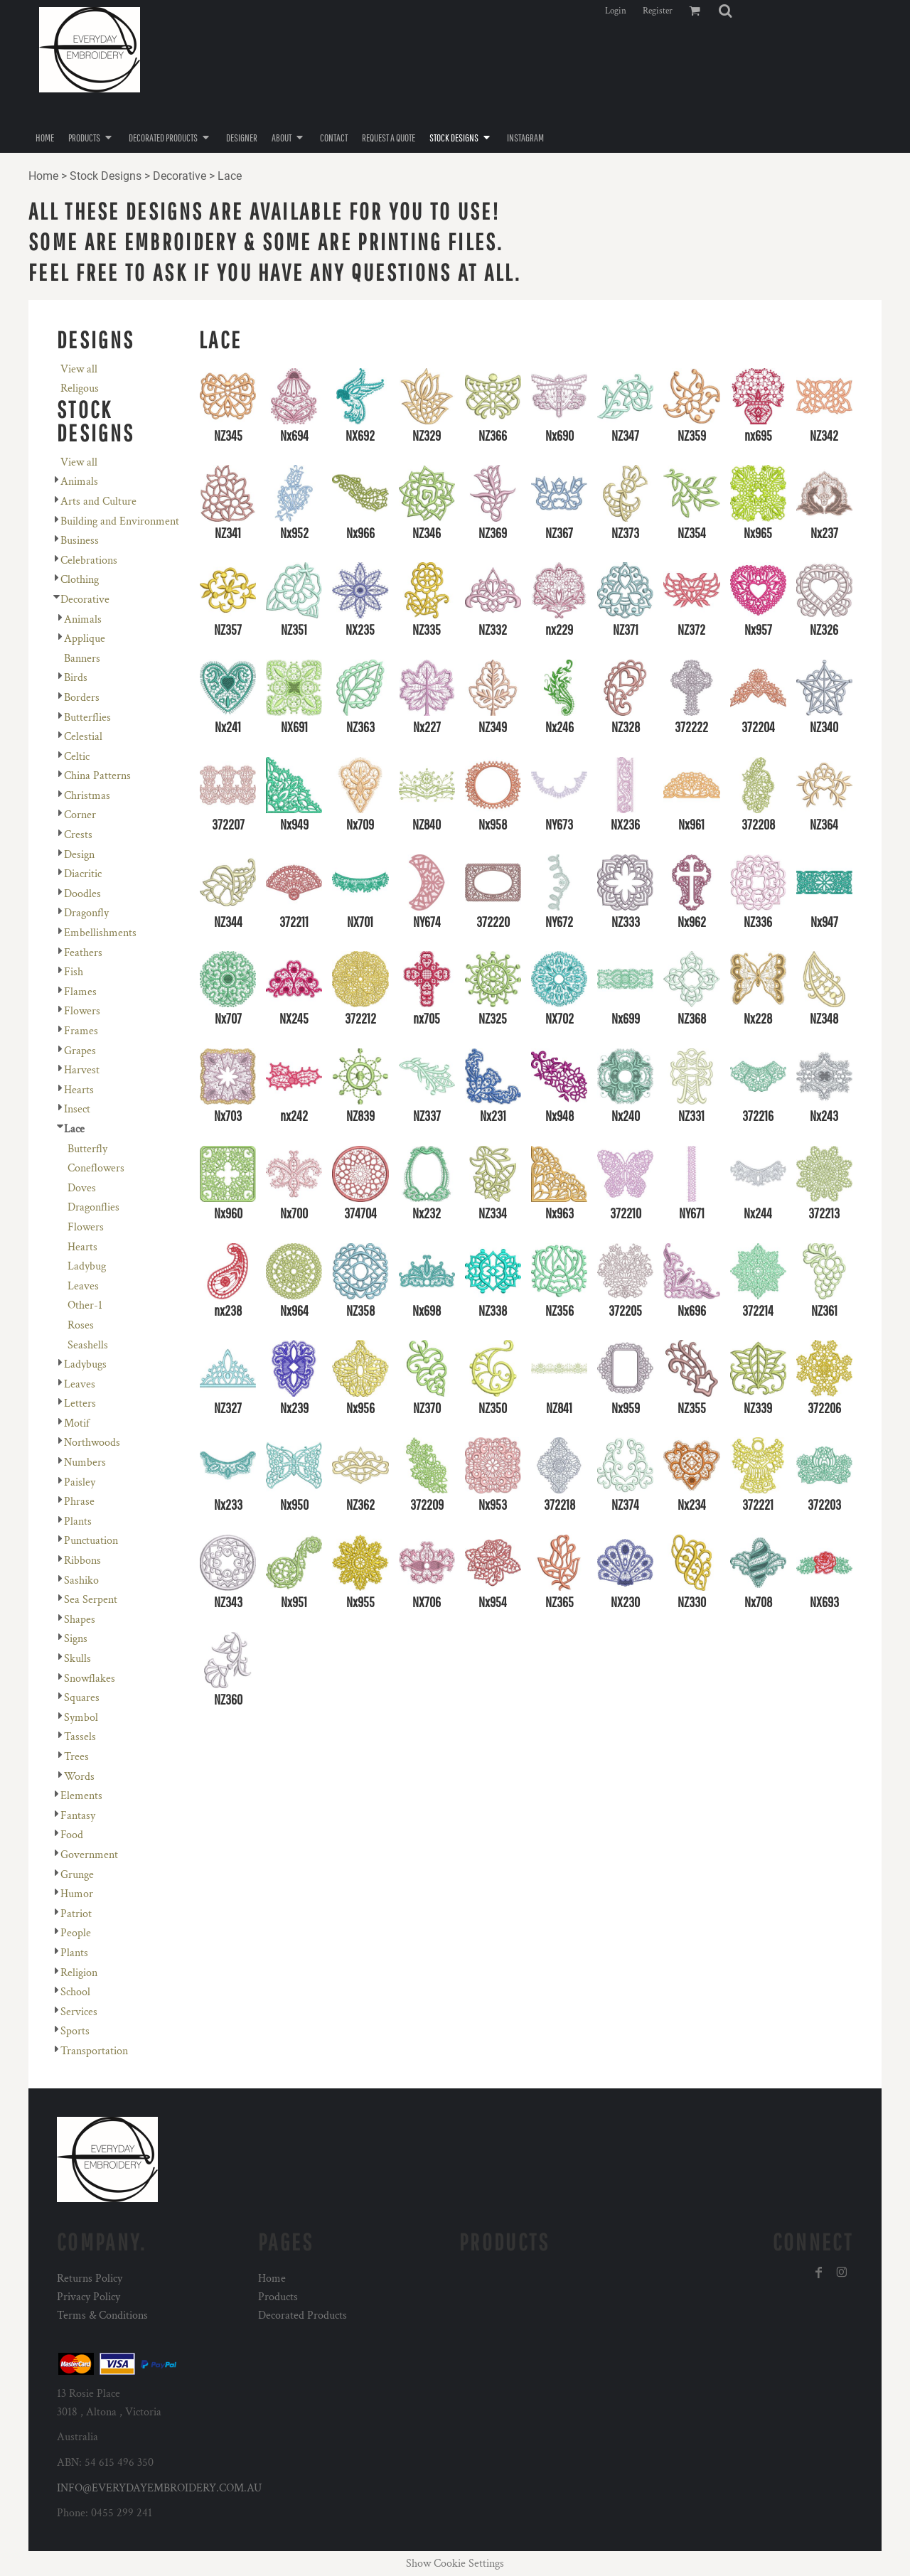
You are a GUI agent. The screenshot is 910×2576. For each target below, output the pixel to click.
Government (89, 1854)
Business (79, 540)
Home (43, 176)
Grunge (77, 1874)
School (75, 1992)
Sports (75, 2031)
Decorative (179, 176)
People (75, 1933)
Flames (80, 991)
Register (658, 11)
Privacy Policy (88, 2297)
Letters (80, 1403)
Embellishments (100, 932)
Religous (79, 388)
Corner (80, 814)
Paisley (79, 1482)
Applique (84, 638)
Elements (81, 1795)
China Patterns (97, 775)
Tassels (80, 1736)
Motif (77, 1423)
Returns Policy (89, 2278)
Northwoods (92, 1442)
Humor (76, 1894)
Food (71, 1835)
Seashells (88, 1345)
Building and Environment (119, 521)
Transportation (94, 2051)
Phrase (79, 1501)
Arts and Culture (98, 501)
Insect (77, 1109)
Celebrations (88, 560)
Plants (78, 1521)
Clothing (79, 579)
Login (615, 11)
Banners (82, 658)
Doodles (82, 893)
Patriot (76, 1913)
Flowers (82, 1011)
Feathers (83, 952)
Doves (82, 1188)
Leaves (83, 1286)
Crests (78, 834)
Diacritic (83, 873)
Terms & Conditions (102, 2315)
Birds (75, 677)
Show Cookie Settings (455, 2563)
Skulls (77, 1658)
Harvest (82, 1070)
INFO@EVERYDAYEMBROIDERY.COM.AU (159, 2488)
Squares (82, 1697)
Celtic (77, 756)
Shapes (79, 1619)
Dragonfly (86, 913)
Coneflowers (96, 1168)
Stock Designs (105, 176)
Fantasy (77, 1815)
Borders (82, 697)
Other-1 (85, 1305)
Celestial (83, 736)
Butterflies (87, 717)
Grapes (80, 1050)
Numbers (85, 1462)
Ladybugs (85, 1364)
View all (78, 369)
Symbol (81, 1717)
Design (79, 854)
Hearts (79, 1090)
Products (278, 2297)
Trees (76, 1756)
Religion (78, 1972)
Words (79, 1776)
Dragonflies (93, 1207)
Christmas (87, 795)
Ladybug (87, 1266)
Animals (79, 481)
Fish (73, 972)
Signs (75, 1638)
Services (78, 2012)
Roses (81, 1325)
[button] (725, 11)
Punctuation (91, 1540)
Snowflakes (89, 1678)
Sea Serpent (90, 1599)
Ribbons (82, 1560)
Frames (81, 1031)
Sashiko (81, 1580)
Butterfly (87, 1149)
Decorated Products (302, 2315)
